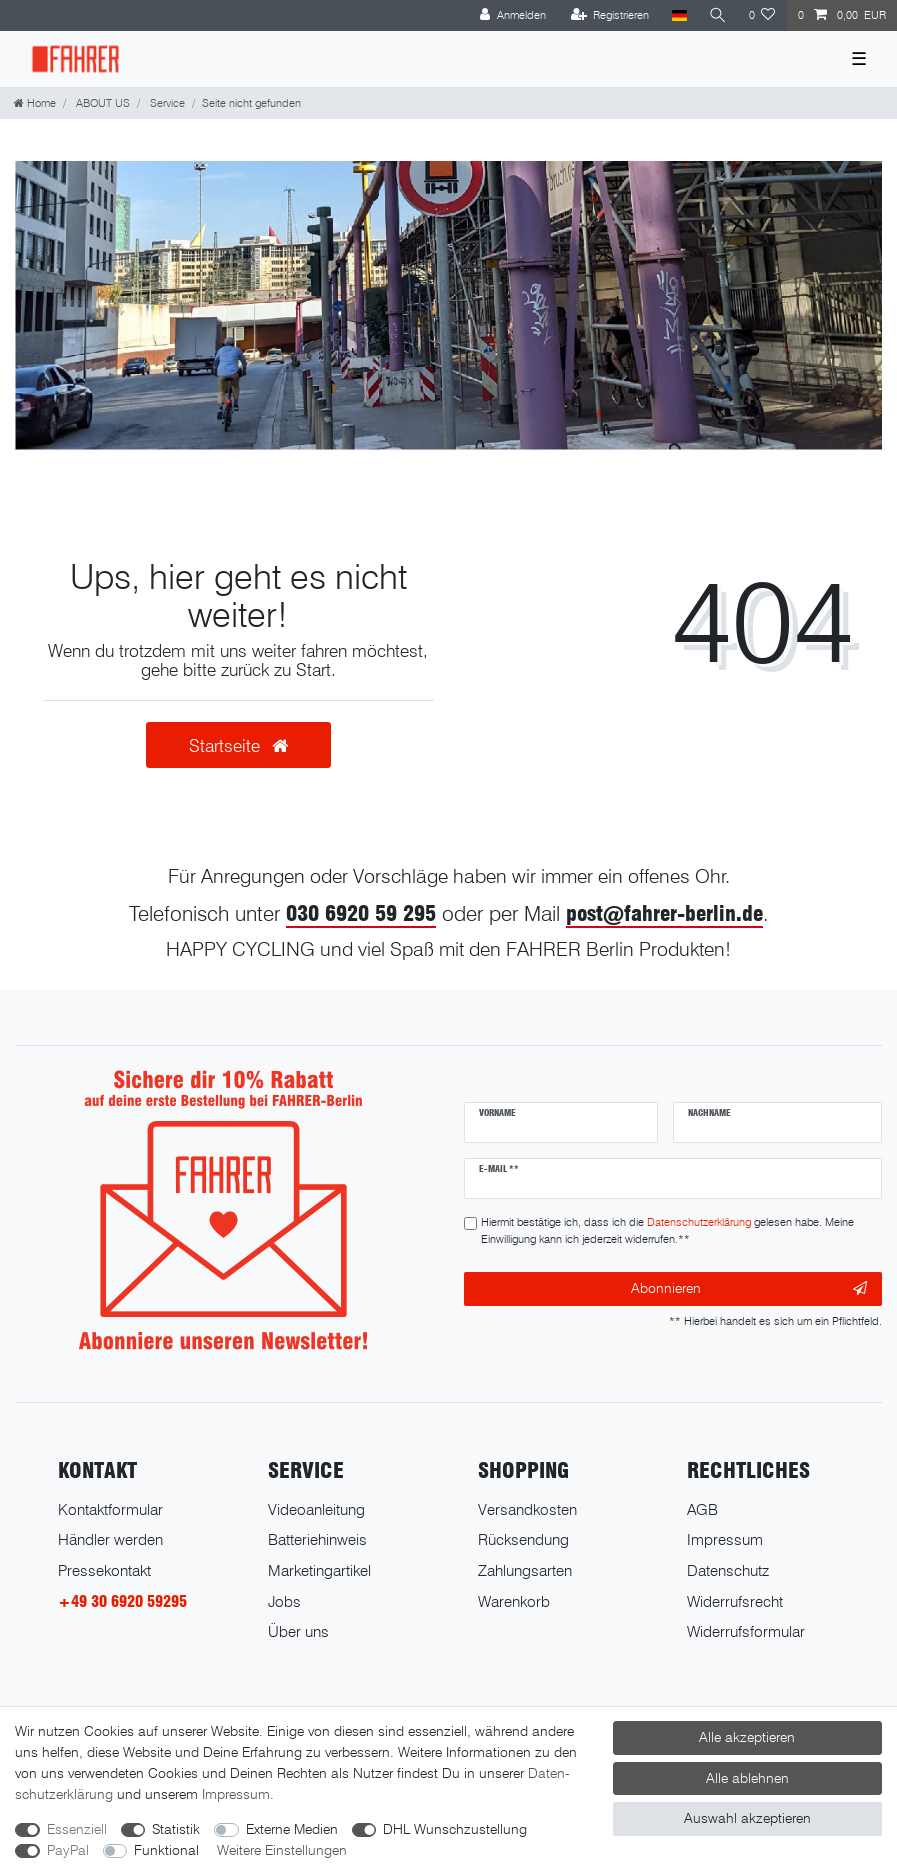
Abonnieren (749, 1289)
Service (166, 103)
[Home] (35, 103)
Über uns (298, 1631)
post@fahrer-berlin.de (664, 913)
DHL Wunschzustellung (455, 1829)
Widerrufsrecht (735, 1601)
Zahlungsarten (525, 1570)
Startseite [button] (238, 745)
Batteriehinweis (317, 1539)
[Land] (678, 15)
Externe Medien (292, 1829)
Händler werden (110, 1539)
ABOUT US (101, 103)
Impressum (725, 1539)
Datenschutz (728, 1570)
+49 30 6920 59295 (122, 1601)
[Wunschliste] (762, 15)
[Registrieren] (610, 15)
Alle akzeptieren (747, 1737)
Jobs (284, 1601)
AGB (702, 1509)
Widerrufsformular (746, 1631)
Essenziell (77, 1829)
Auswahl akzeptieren (747, 1818)
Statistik (176, 1829)
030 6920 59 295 (361, 913)
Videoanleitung (316, 1509)
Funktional (166, 1850)
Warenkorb (514, 1601)
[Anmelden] (513, 15)
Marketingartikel (319, 1570)
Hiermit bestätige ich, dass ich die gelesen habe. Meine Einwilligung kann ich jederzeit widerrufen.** (667, 1230)
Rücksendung (523, 1539)
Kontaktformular (110, 1509)
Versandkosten (527, 1509)
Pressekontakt (104, 1570)
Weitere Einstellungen (282, 1850)
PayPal (68, 1850)
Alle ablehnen (747, 1778)
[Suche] (718, 15)
